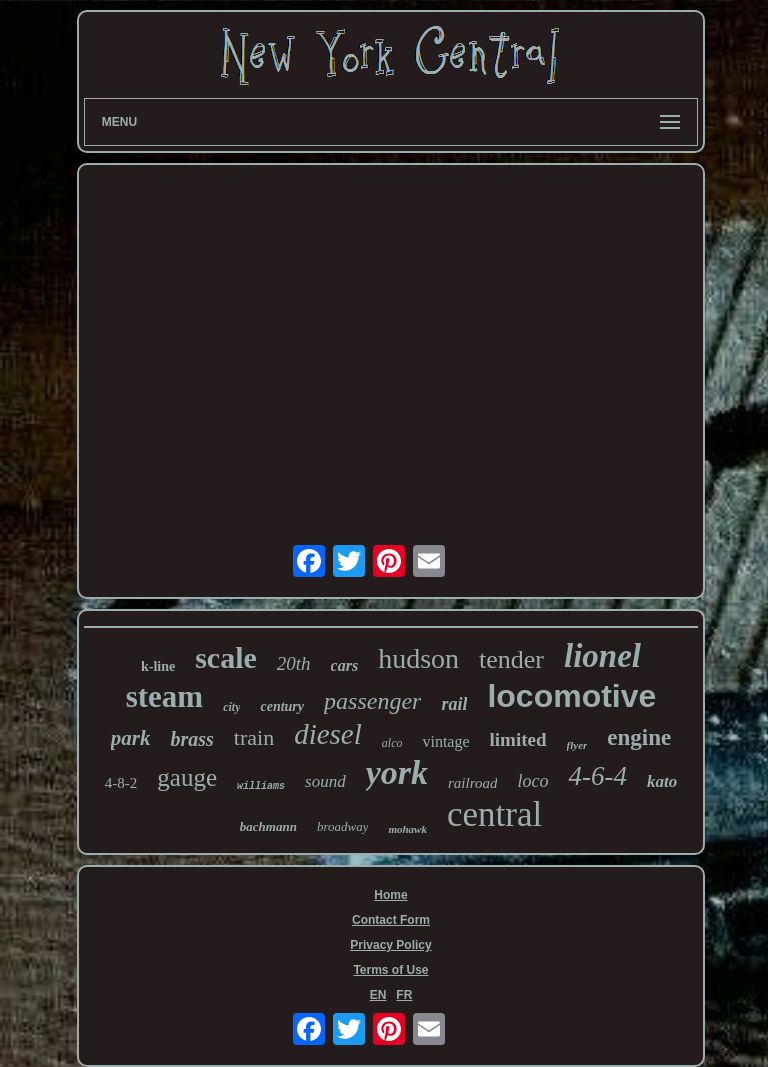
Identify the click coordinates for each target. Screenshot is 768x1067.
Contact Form (391, 920)
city (231, 707)
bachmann (268, 826)
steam (164, 696)
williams (261, 786)
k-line (158, 666)
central (494, 814)
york (397, 772)
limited (518, 739)
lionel (602, 656)
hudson (418, 658)
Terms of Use (390, 970)
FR (404, 995)
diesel (328, 734)
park (131, 738)
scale (226, 657)
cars (345, 665)
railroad (472, 783)
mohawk (407, 829)
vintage (445, 741)
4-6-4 (597, 776)
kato (662, 781)
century (282, 706)
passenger (372, 701)
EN (378, 995)
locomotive (571, 696)
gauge (187, 777)
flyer (577, 745)
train (254, 737)
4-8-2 (121, 783)
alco (392, 743)
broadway (343, 826)
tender (511, 659)
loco (532, 781)
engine (639, 737)
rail (454, 704)
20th (294, 663)
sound (325, 781)
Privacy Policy (390, 945)
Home (390, 895)
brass (191, 739)
